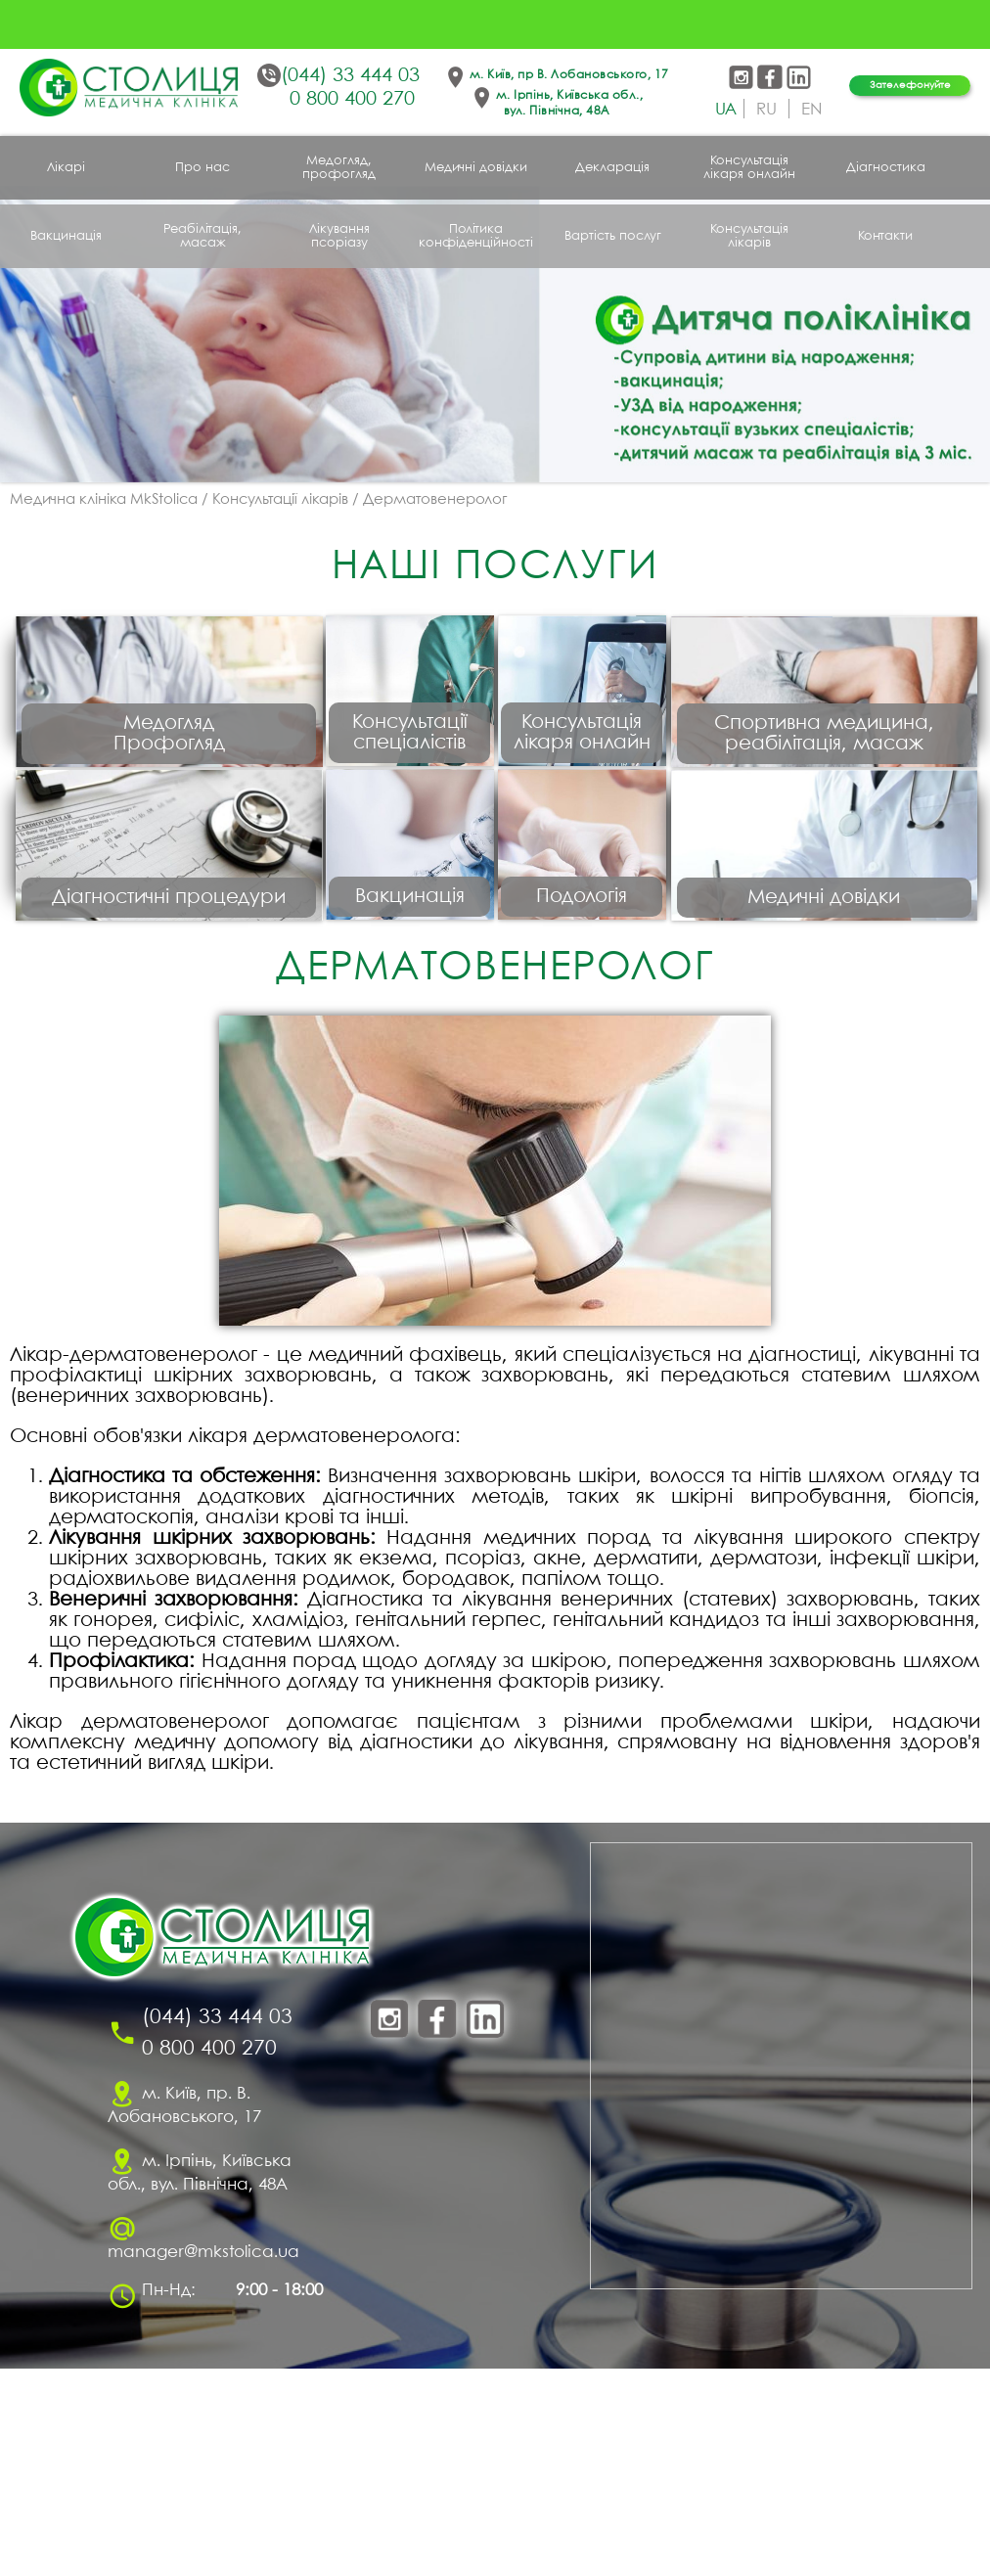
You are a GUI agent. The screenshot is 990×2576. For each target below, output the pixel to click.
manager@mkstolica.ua (203, 2460)
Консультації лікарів (280, 500)
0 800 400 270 (352, 99)
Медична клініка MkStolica (104, 500)
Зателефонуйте (910, 85)
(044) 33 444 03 (350, 76)
